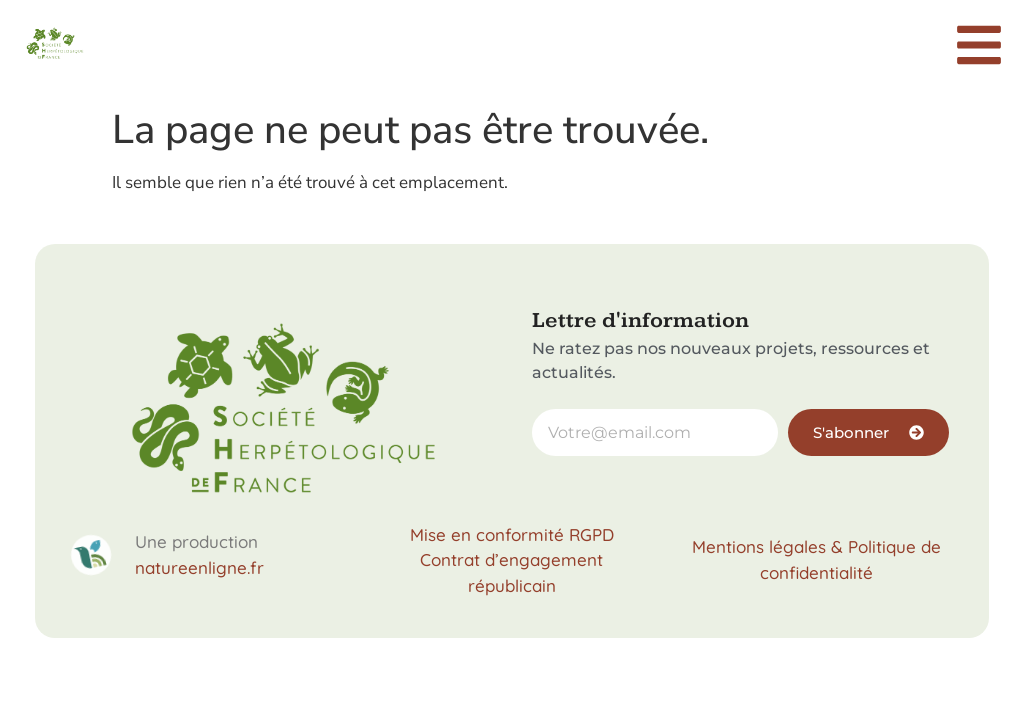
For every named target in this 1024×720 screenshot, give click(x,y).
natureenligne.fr (199, 567)
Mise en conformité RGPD (512, 534)
